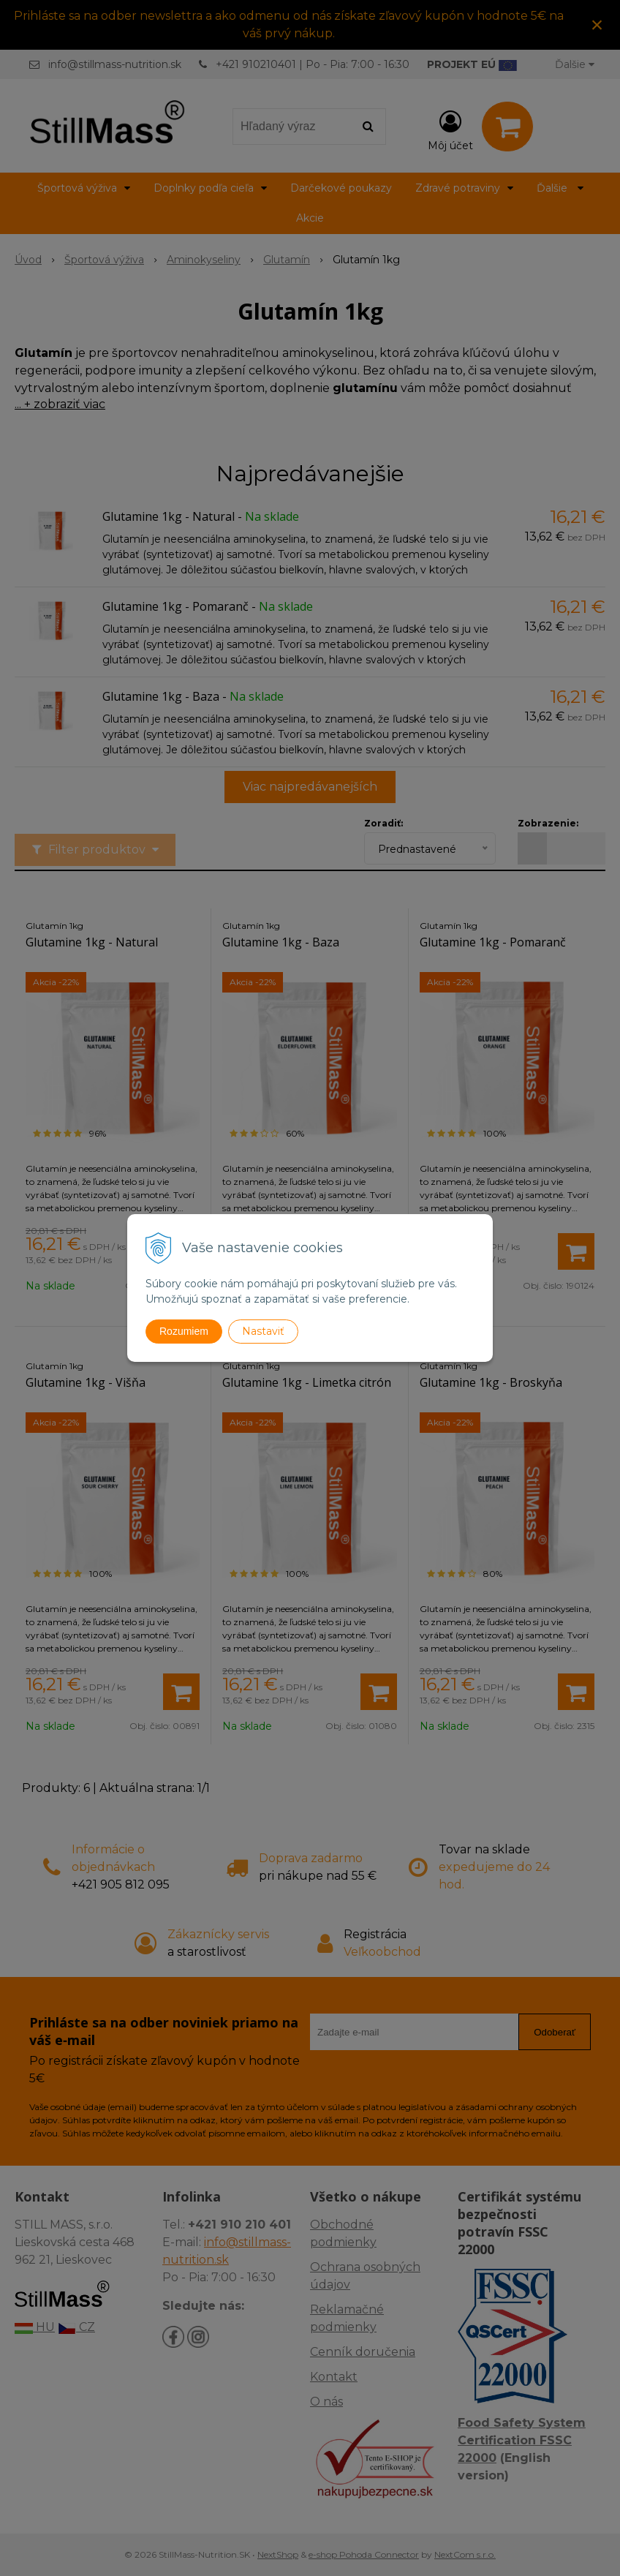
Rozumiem (183, 1331)
